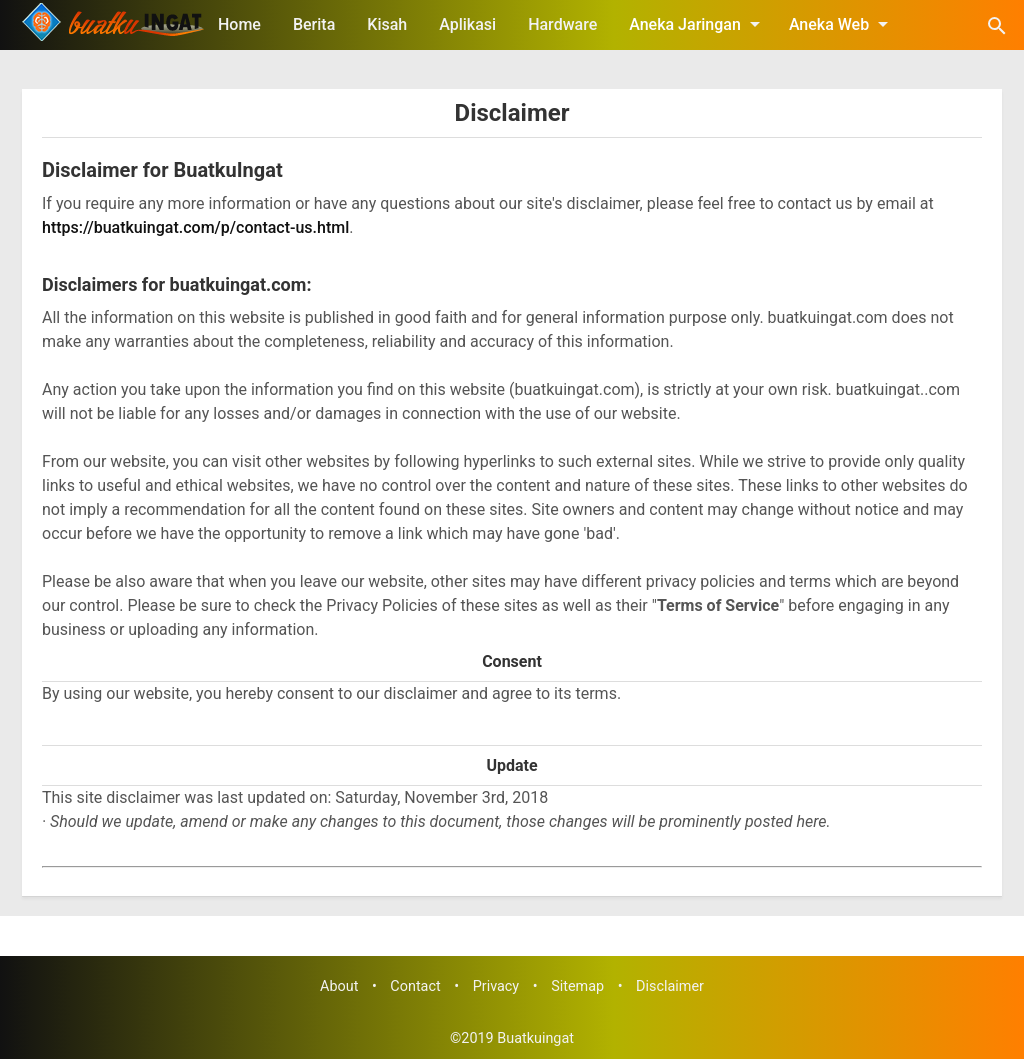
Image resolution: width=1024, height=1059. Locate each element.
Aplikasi (467, 24)
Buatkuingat (535, 1038)
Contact (415, 986)
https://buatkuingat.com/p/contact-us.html (195, 227)
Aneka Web (842, 24)
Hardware (562, 24)
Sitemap (577, 986)
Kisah (387, 24)
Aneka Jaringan (698, 24)
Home (239, 24)
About (339, 986)
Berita (314, 24)
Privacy (496, 986)
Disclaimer (512, 113)
